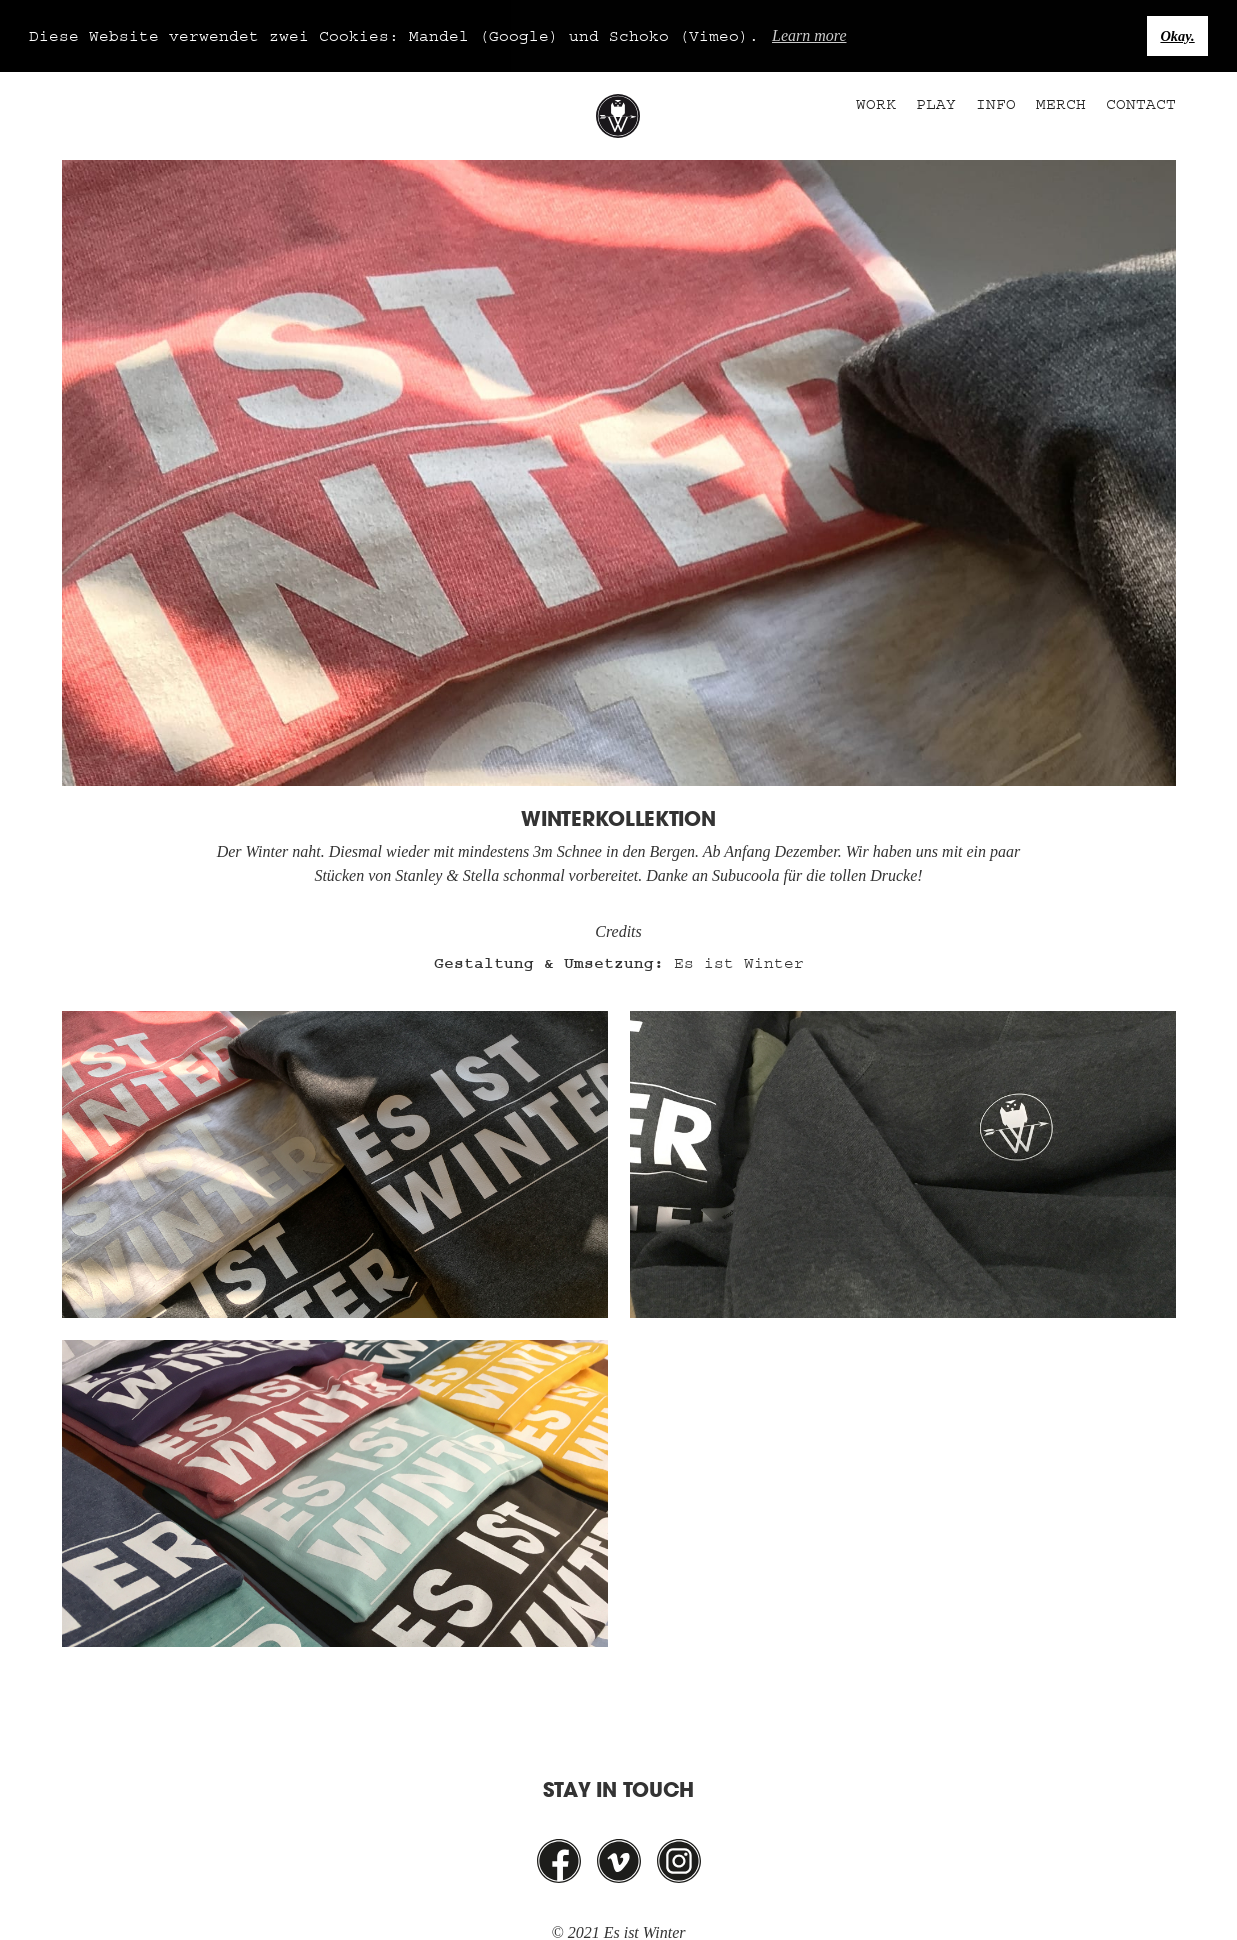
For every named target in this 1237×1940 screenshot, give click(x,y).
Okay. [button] (1177, 36)
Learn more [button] (809, 35)
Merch (1061, 103)
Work (876, 103)
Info (996, 103)
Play (936, 103)
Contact (1141, 103)
